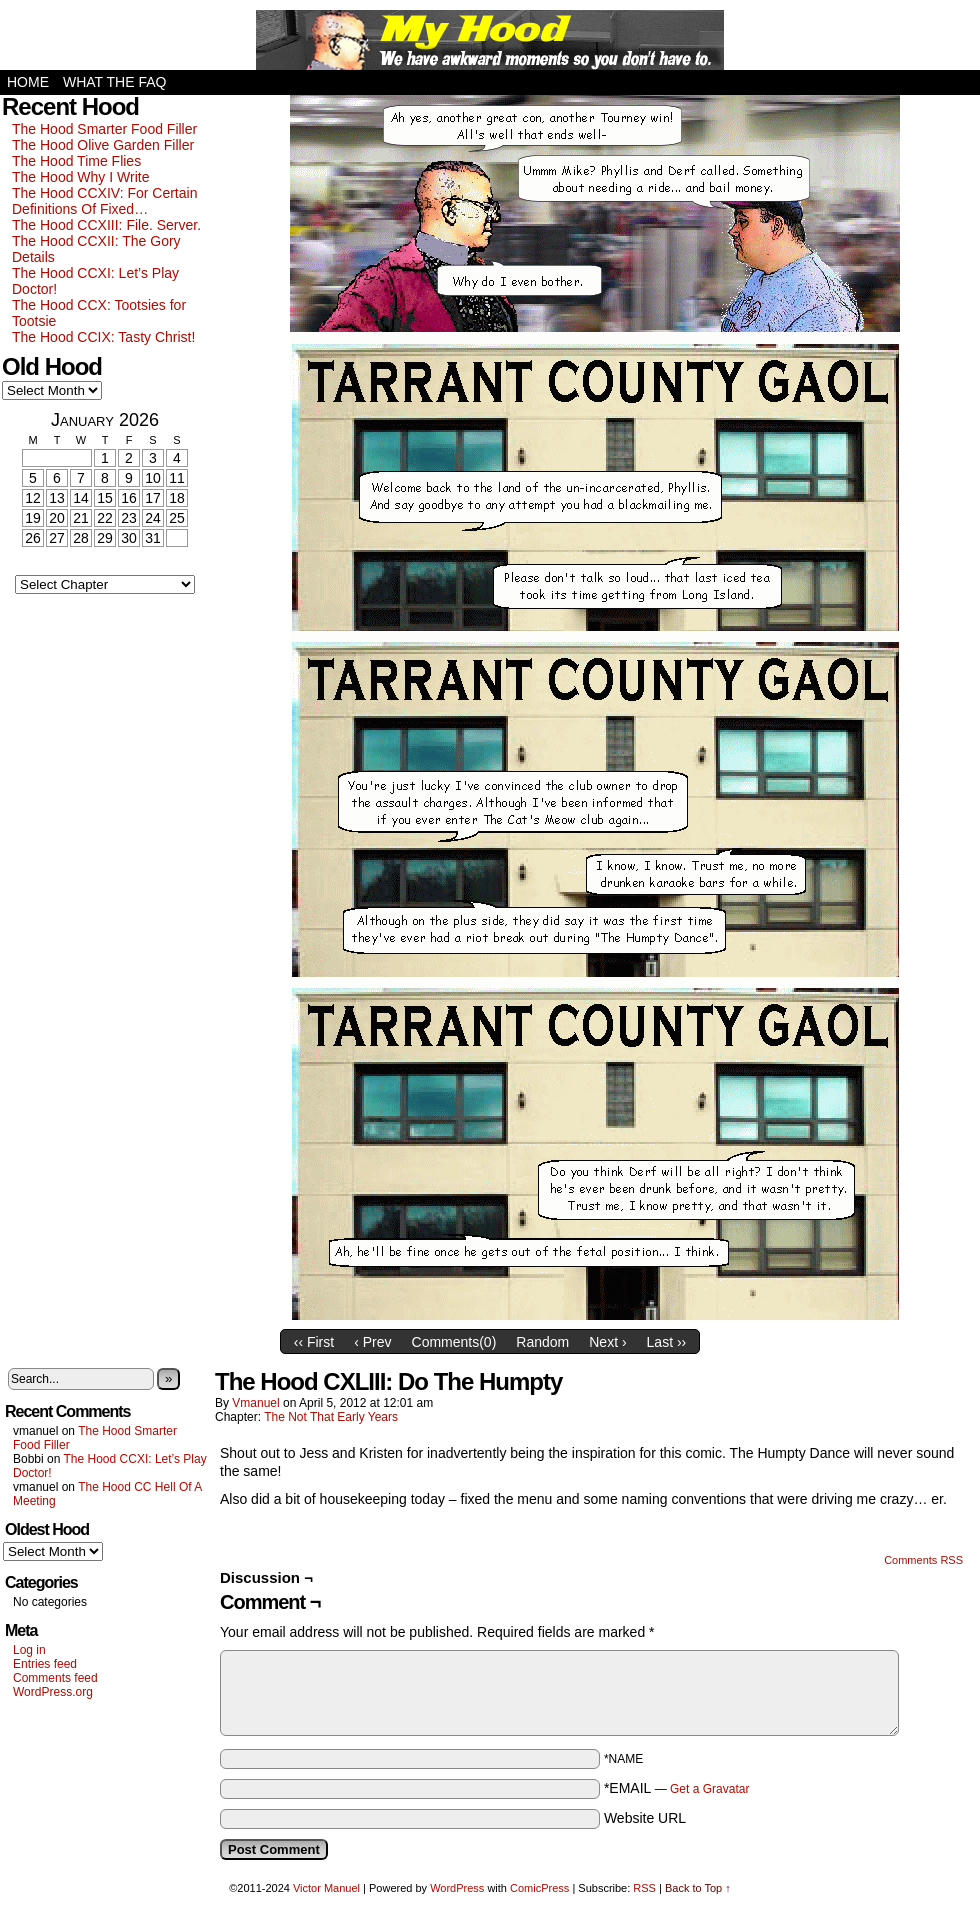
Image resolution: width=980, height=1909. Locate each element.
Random (542, 1342)
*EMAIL (677, 1788)
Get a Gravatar (709, 1789)
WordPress (457, 1888)
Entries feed (45, 1664)
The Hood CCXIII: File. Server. (106, 225)
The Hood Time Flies (76, 161)
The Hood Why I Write (80, 177)
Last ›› (667, 1342)
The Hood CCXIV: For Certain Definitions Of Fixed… (104, 201)
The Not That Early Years (331, 1417)
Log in (29, 1650)
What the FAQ (114, 82)
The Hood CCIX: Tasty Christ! (103, 337)
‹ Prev (372, 1342)
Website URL (645, 1818)
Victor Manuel (326, 1888)
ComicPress (539, 1888)
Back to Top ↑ (698, 1888)
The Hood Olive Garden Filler (103, 145)
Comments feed (55, 1678)
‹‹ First (314, 1342)
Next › (607, 1342)
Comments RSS (923, 1560)
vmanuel (255, 1403)
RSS (644, 1888)
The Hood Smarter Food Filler (104, 129)
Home (28, 82)
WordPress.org (53, 1692)
